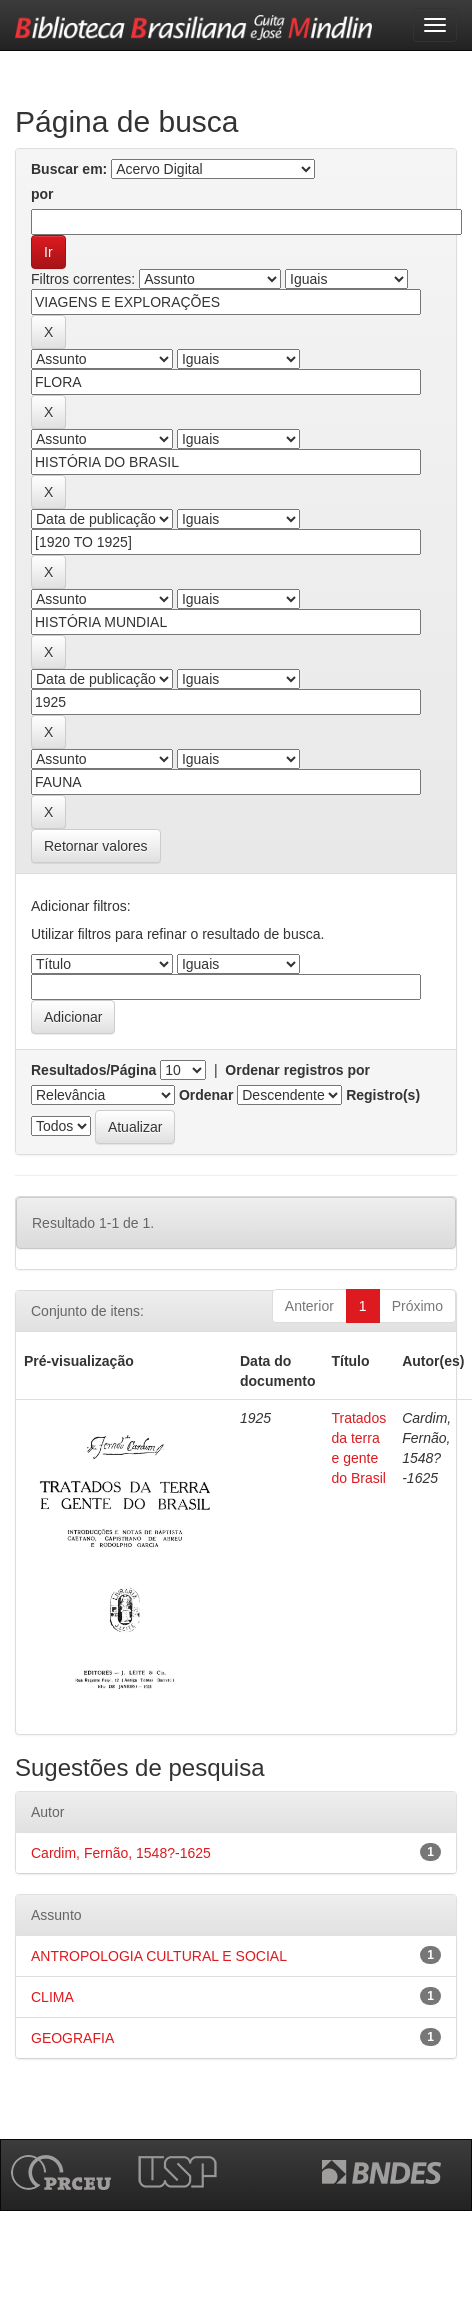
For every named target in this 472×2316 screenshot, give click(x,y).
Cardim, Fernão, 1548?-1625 (121, 1853)
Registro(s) (383, 1095)
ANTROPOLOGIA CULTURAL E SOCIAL (159, 1956)
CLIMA (52, 1997)
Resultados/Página (93, 1070)
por (42, 194)
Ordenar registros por (297, 1070)
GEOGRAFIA (72, 2038)
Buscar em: (69, 169)
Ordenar (206, 1095)
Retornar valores (96, 846)
